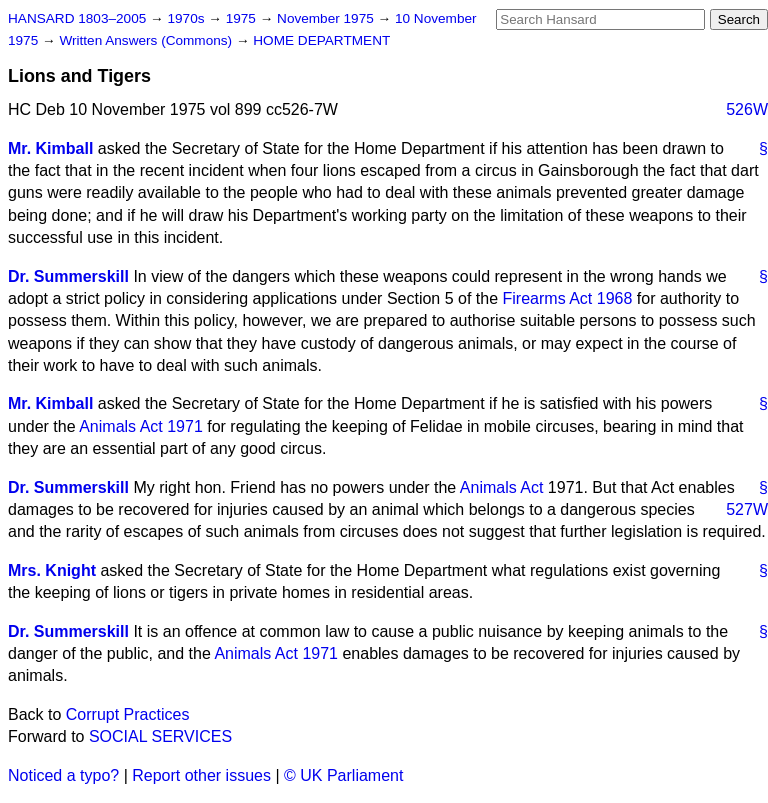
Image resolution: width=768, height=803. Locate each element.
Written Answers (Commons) (147, 40)
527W (747, 509)
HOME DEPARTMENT (321, 40)
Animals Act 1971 (141, 426)
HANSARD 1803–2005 (77, 18)
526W (747, 109)
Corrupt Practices (128, 714)
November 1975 (327, 18)
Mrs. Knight (52, 570)
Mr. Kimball (50, 148)
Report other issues (201, 775)
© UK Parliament (343, 775)
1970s (187, 18)
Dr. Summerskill (68, 276)
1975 (243, 18)
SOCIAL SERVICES (160, 736)
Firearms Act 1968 (568, 298)
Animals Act (502, 487)
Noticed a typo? (63, 775)
